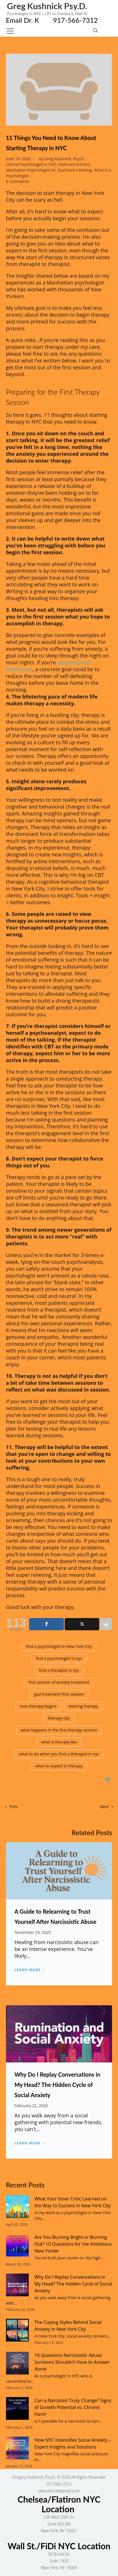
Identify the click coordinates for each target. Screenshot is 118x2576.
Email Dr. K (29, 20)
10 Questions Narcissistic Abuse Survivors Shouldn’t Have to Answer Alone (72, 2362)
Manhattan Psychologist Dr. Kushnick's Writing (49, 170)
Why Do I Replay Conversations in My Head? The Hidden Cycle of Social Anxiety (57, 2084)
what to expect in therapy (59, 1766)
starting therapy (83, 1706)
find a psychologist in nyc (59, 1658)
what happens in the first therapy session (59, 1730)
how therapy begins (38, 1706)
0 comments (17, 181)
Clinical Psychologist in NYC (31, 164)
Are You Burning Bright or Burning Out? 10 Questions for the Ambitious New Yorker (73, 2244)
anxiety (14, 314)
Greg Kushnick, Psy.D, (64, 158)
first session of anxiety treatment (59, 1682)
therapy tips (59, 1718)
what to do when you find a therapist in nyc (59, 1754)
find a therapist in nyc (59, 1670)
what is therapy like (59, 1742)
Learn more (28, 1969)
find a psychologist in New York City (59, 1646)
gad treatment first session (59, 1694)
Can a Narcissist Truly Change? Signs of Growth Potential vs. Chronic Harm (72, 2407)
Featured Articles (74, 164)
